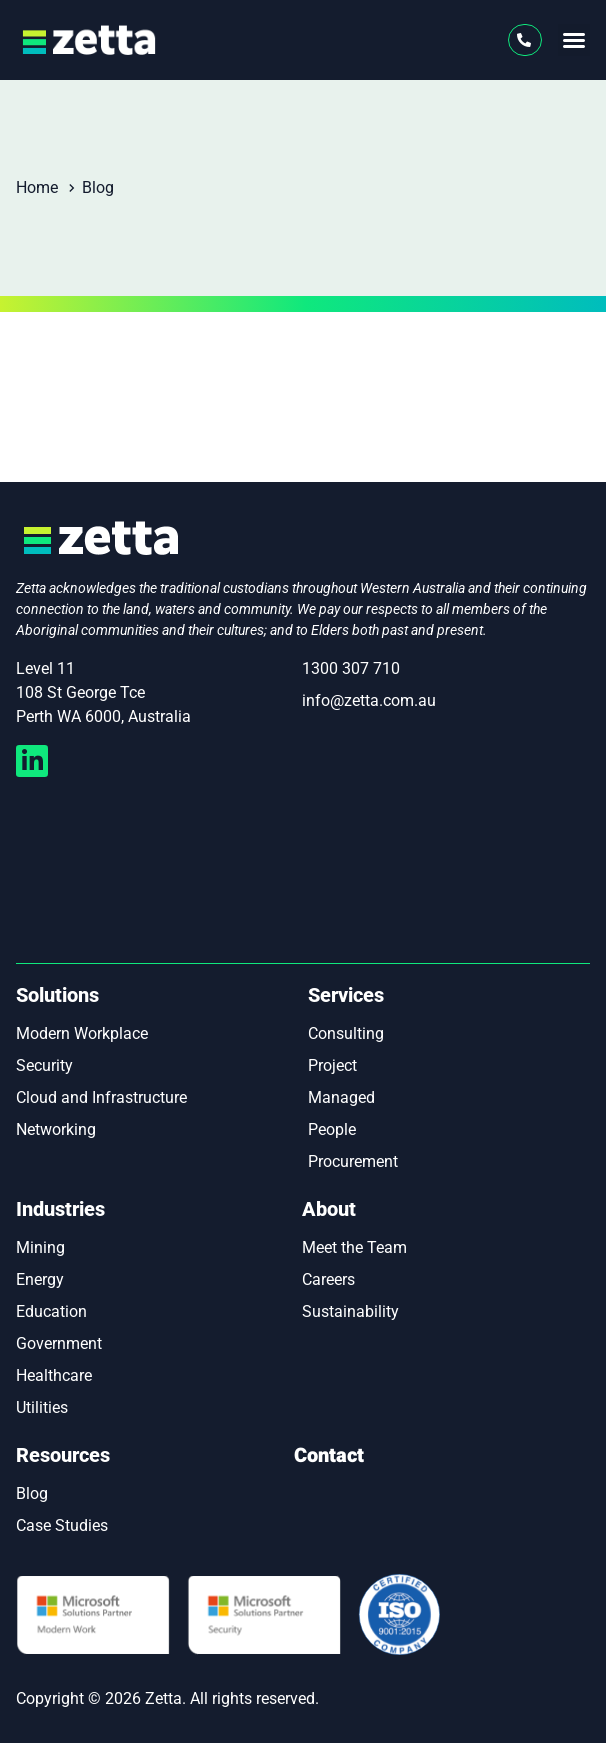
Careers (328, 1279)
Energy (40, 1279)
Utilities (42, 1407)
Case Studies (62, 1525)
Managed (341, 1097)
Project (332, 1065)
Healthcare (54, 1375)
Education (51, 1311)
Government (59, 1343)
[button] (574, 40)
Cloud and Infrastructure (101, 1097)
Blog (32, 1493)
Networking (56, 1129)
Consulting (346, 1033)
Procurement (353, 1161)
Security (44, 1065)
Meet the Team (354, 1247)
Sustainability (350, 1311)
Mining (40, 1247)
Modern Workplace (82, 1033)
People (332, 1129)
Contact (329, 1455)
